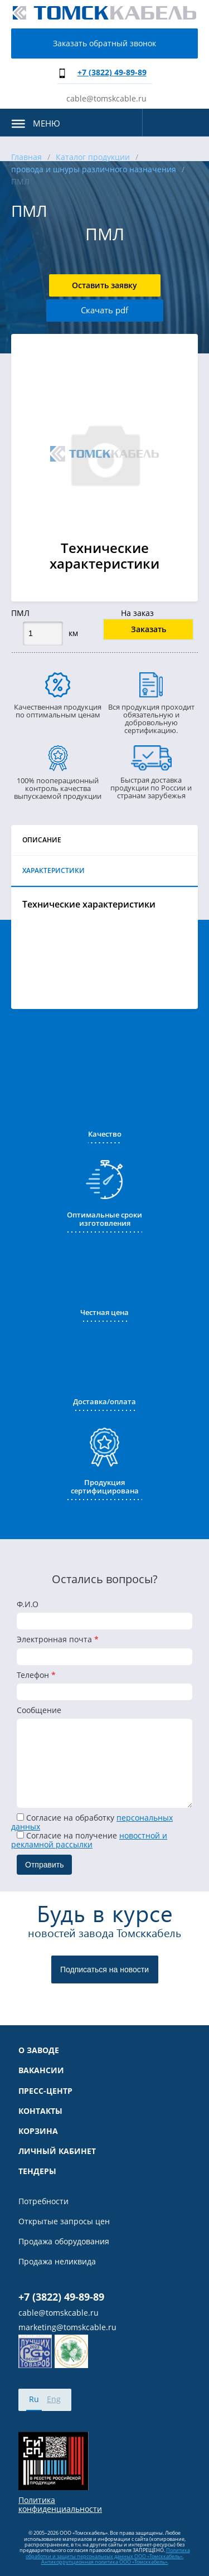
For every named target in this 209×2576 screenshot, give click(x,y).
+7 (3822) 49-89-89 (112, 72)
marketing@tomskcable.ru (67, 2327)
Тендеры (37, 2171)
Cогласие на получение (89, 1840)
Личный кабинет (57, 2151)
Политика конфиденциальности (60, 2505)
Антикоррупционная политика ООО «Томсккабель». (104, 2561)
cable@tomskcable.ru (106, 98)
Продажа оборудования (63, 2241)
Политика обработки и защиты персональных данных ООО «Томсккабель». (108, 2552)
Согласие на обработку (92, 1822)
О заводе (38, 2050)
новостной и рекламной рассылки (89, 1840)
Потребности (43, 2201)
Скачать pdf (104, 310)
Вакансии (41, 2070)
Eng (54, 2399)
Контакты (40, 2111)
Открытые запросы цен (64, 2221)
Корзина (38, 2131)
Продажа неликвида (57, 2261)
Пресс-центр (45, 2091)
